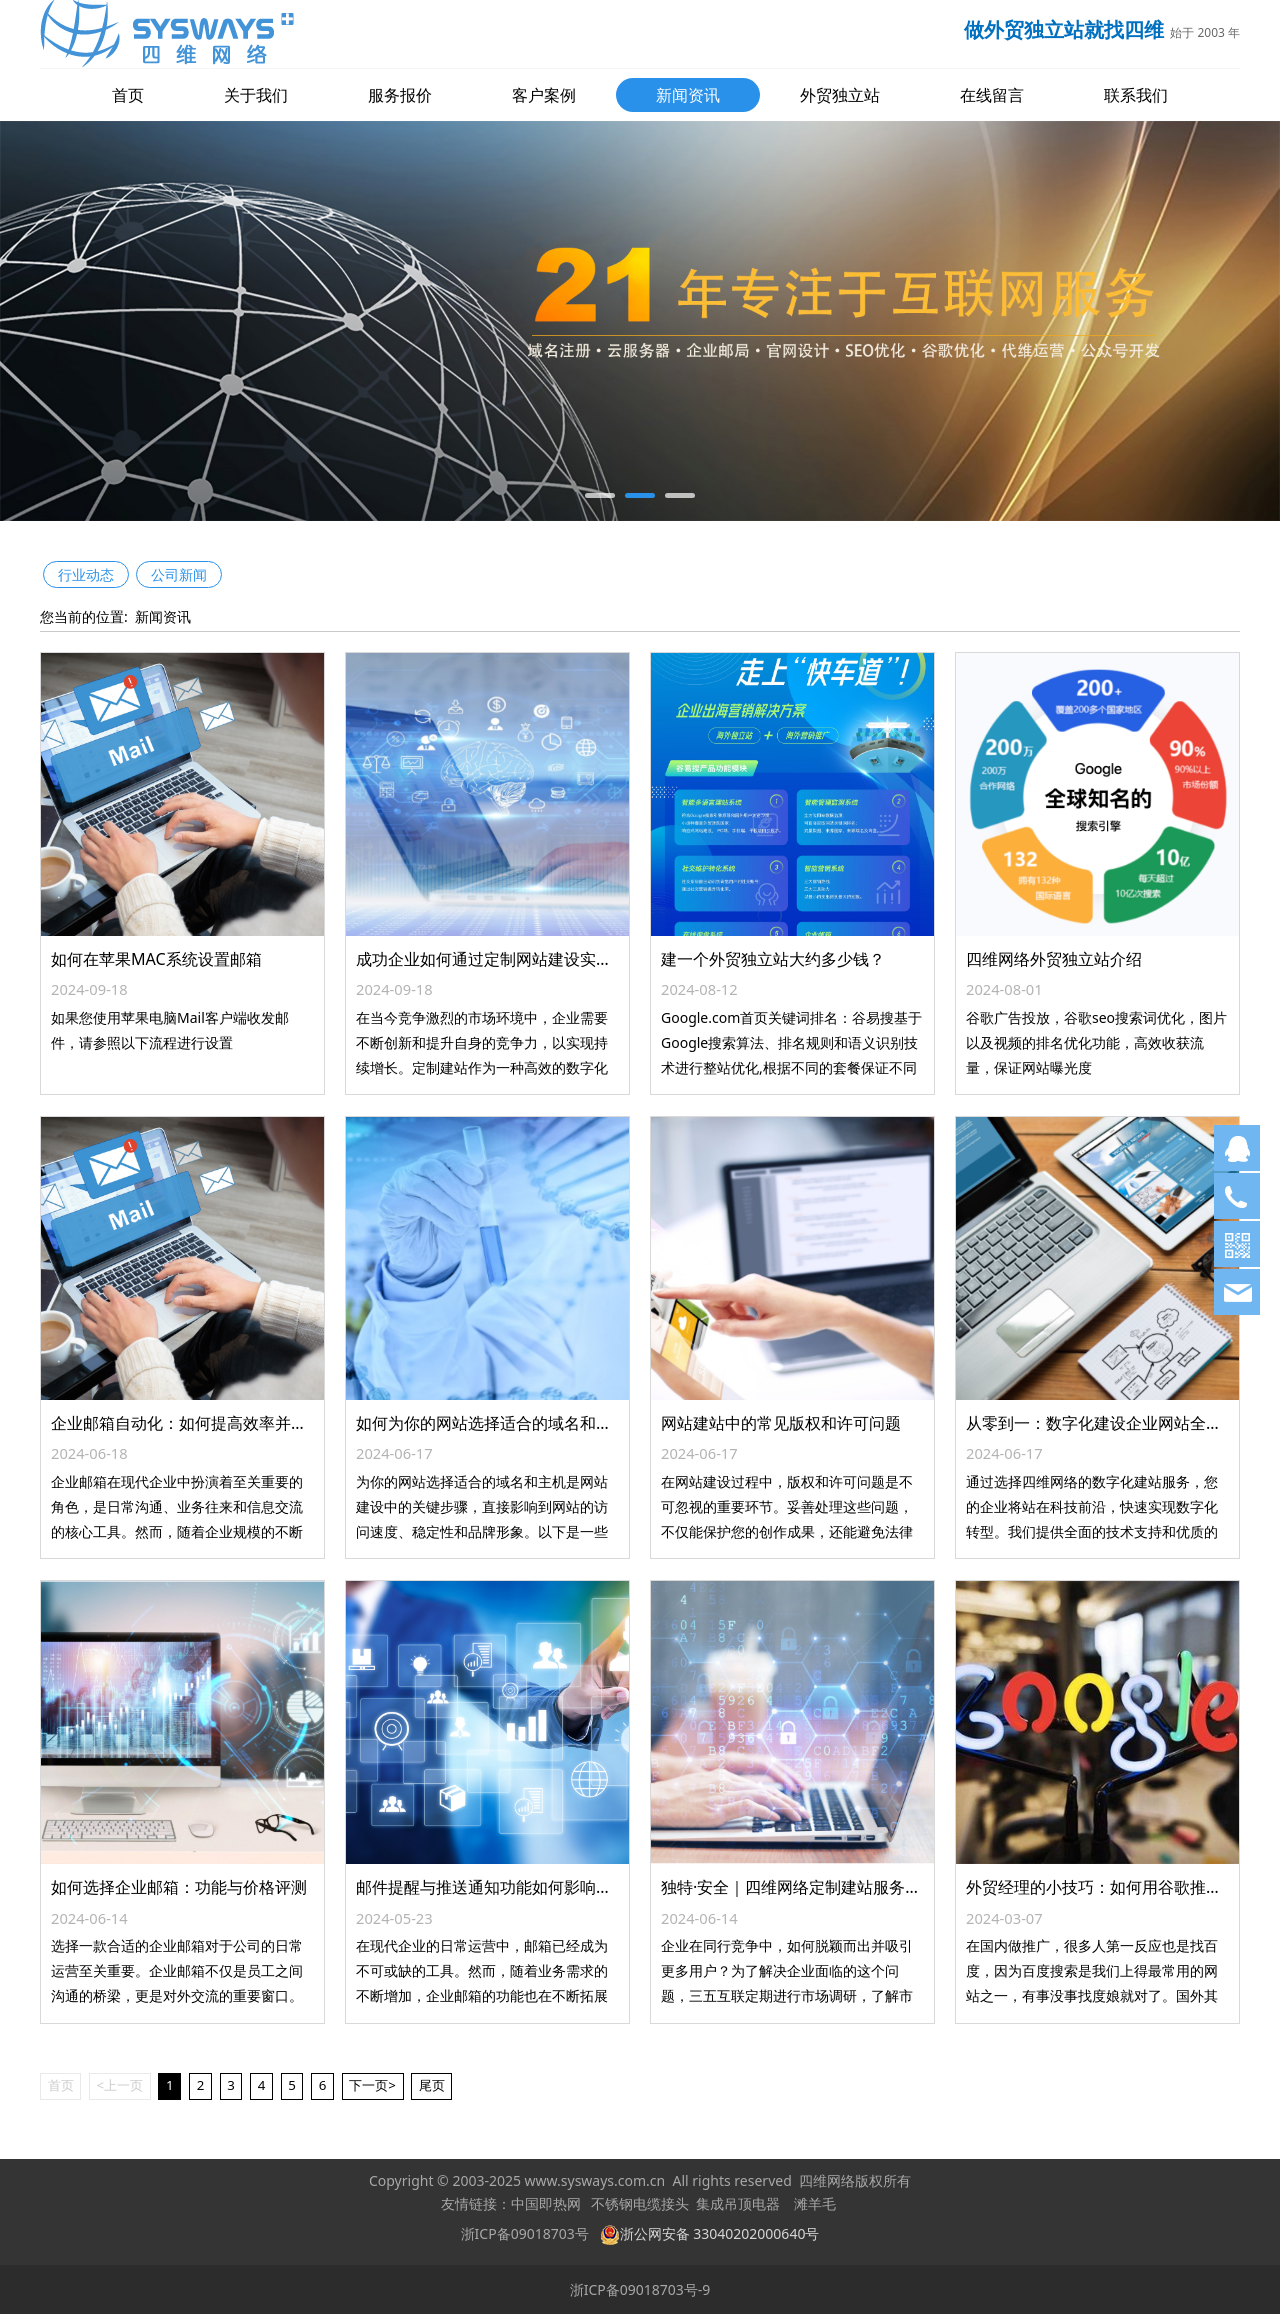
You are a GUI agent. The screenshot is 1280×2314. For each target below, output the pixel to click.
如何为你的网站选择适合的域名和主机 (492, 1423)
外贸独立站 (840, 95)
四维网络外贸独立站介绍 (1054, 959)
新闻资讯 (688, 95)
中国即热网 (546, 2204)
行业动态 (86, 574)
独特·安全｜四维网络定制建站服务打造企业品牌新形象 (855, 1887)
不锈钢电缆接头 (640, 2204)
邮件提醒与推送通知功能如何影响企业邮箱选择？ (532, 1887)
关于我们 (256, 95)
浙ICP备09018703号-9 (640, 2289)
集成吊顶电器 (738, 2204)
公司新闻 (179, 574)
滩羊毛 (815, 2204)
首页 (128, 95)
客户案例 (544, 95)
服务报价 (400, 95)
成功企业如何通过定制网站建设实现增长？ (508, 959)
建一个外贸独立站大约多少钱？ (773, 959)
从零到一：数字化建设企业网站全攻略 (1102, 1423)
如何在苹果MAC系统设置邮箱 (156, 959)
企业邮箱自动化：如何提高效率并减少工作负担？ (227, 1423)
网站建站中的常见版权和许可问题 (781, 1423)
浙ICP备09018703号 (525, 2233)
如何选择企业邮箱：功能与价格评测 (179, 1887)
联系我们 (1136, 95)
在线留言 (992, 95)
